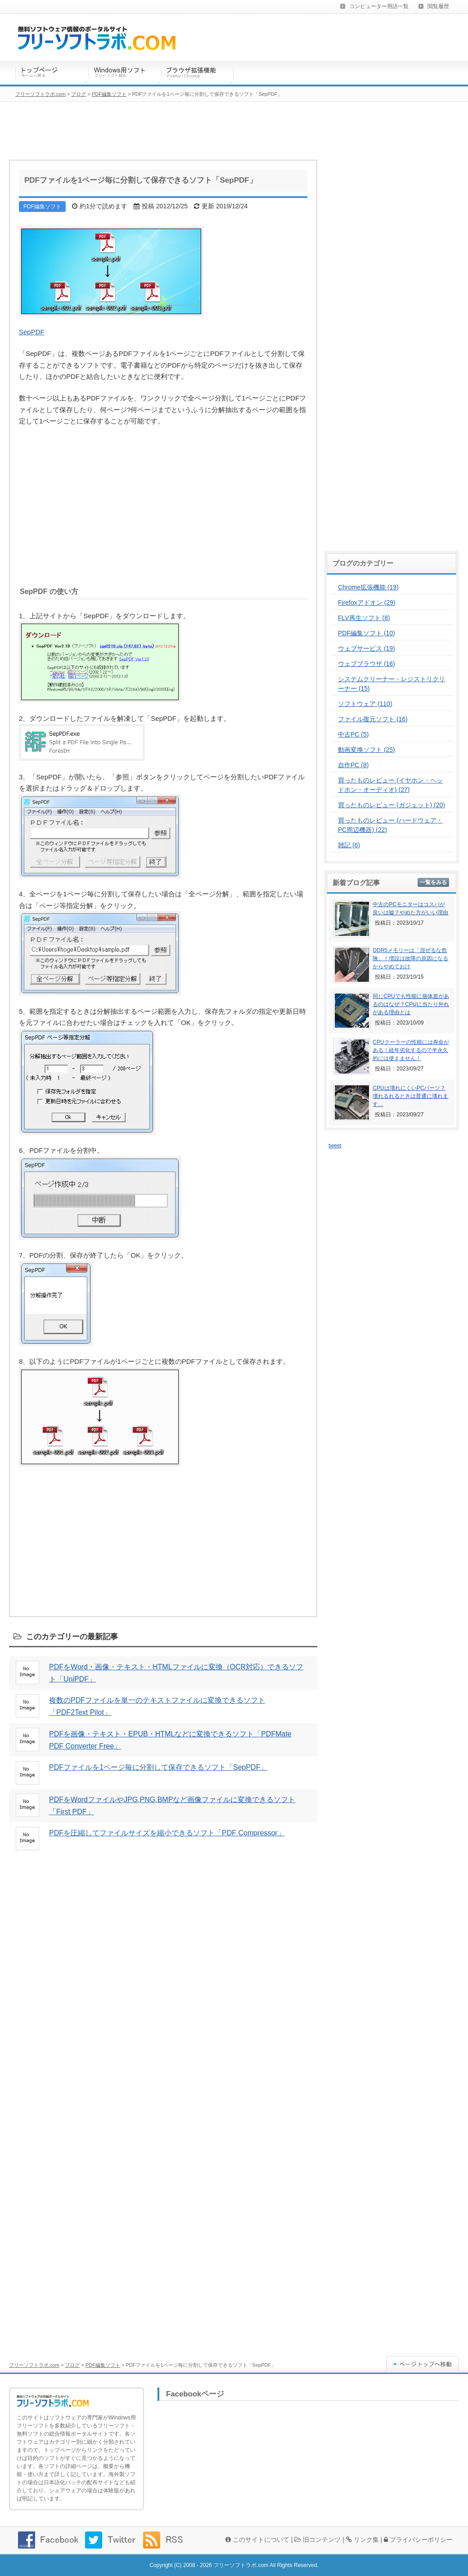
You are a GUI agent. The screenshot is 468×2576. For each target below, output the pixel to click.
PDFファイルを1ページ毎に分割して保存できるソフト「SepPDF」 (158, 1767)
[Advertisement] (163, 503)
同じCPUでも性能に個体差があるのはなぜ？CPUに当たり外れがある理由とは (411, 1004)
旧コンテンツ (317, 2539)
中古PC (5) (353, 734)
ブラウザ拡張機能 (197, 74)
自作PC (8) (353, 765)
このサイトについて (257, 2539)
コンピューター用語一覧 (379, 6)
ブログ (72, 2365)
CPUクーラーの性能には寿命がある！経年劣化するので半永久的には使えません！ (411, 1050)
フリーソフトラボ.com (34, 2365)
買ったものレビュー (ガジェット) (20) (391, 805)
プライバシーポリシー (418, 2539)
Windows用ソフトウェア (124, 74)
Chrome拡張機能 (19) (368, 587)
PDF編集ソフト (103, 2365)
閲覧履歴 (438, 6)
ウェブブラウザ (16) (366, 663)
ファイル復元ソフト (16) (373, 719)
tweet (335, 1145)
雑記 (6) (349, 845)
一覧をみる (433, 882)
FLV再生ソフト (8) (364, 617)
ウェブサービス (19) (366, 648)
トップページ (51, 74)
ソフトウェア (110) (365, 703)
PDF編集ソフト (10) (366, 633)
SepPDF (32, 332)
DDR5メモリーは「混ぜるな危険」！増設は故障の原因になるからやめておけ (410, 958)
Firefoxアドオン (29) (367, 602)
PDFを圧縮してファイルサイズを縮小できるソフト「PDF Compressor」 (167, 1833)
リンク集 (362, 2539)
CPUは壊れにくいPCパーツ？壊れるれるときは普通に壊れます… (410, 1096)
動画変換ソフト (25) (366, 749)
